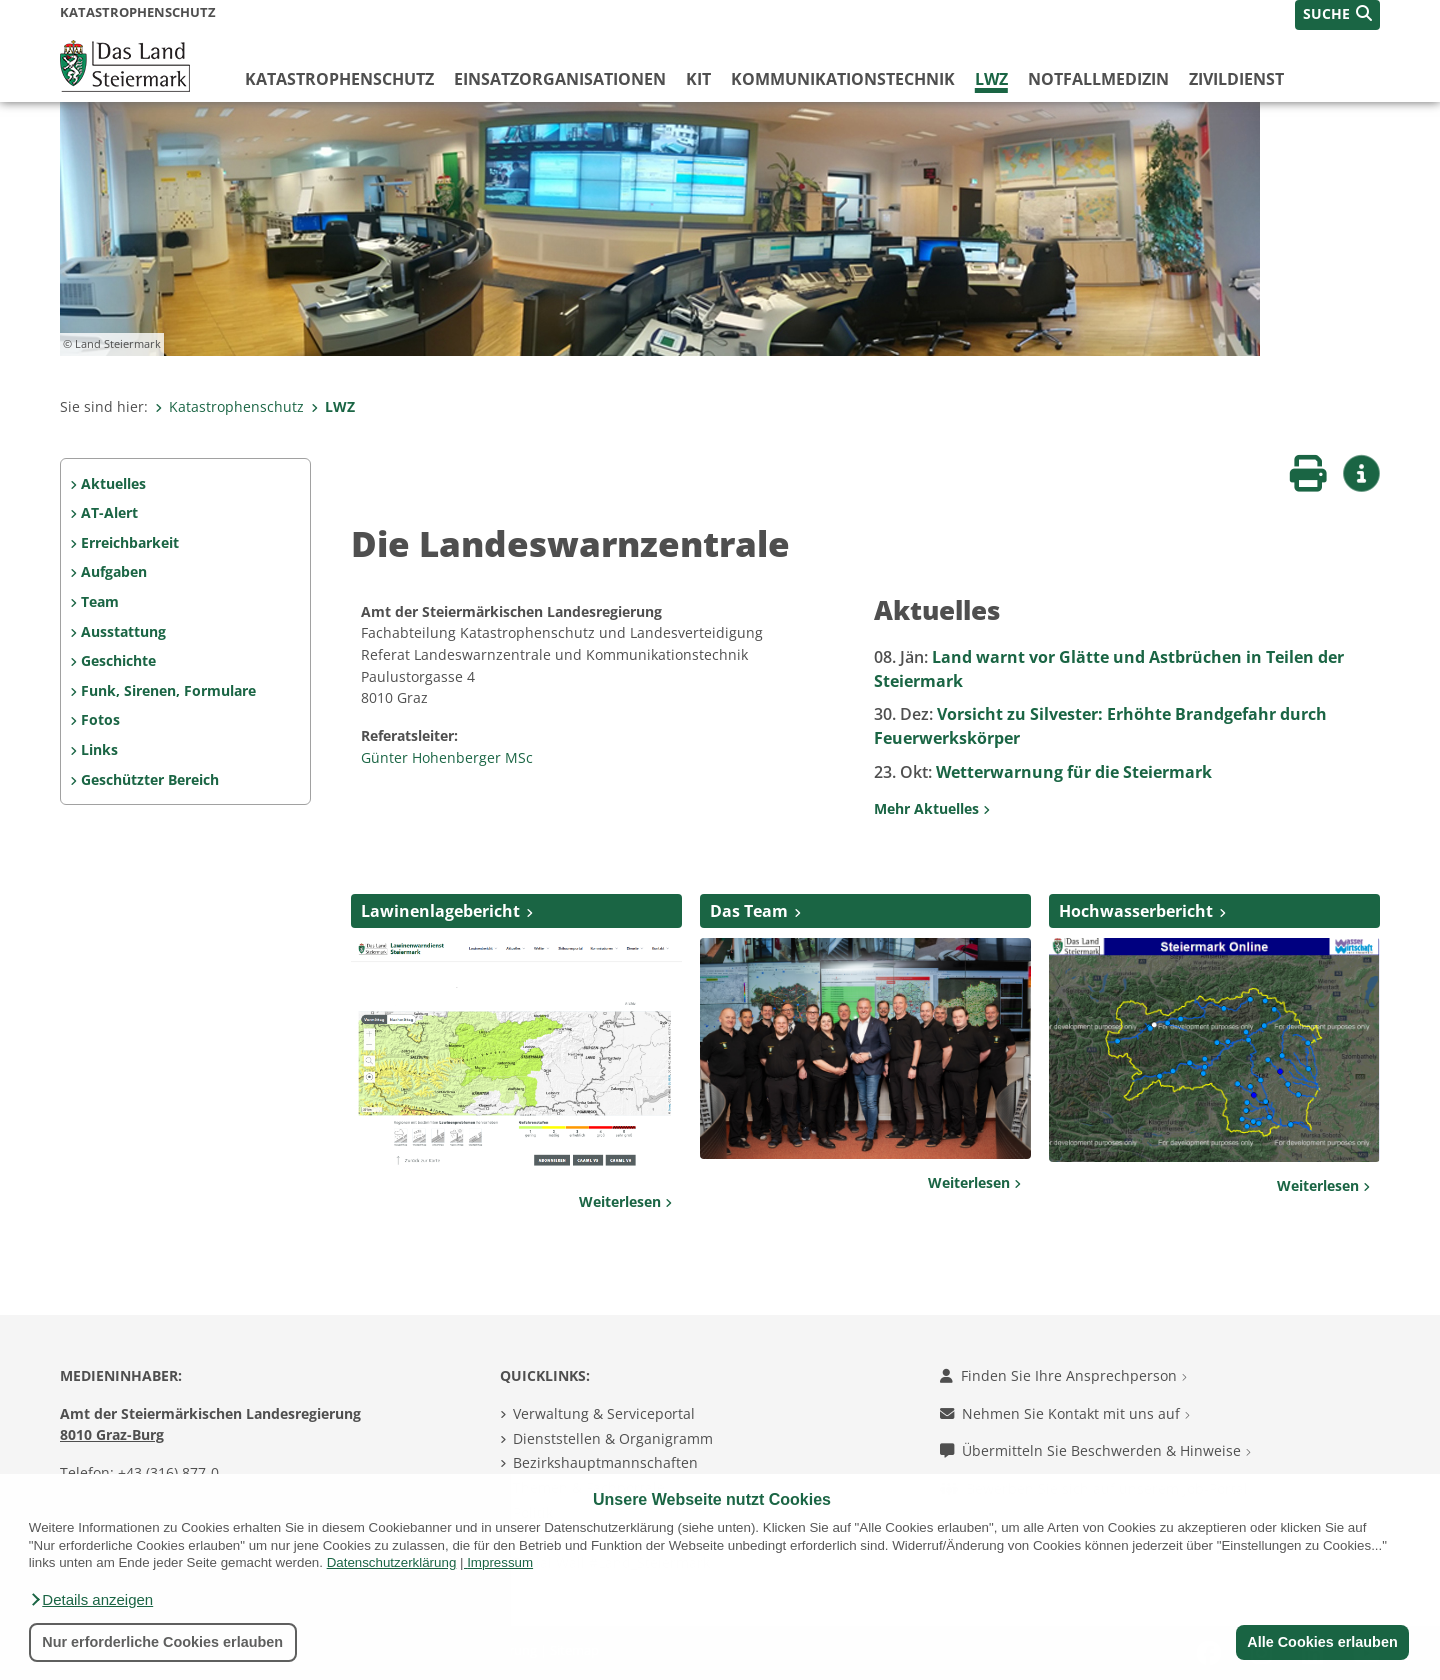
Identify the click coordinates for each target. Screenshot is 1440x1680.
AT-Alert (109, 512)
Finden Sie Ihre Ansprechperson (1063, 1375)
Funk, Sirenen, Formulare (168, 690)
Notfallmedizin (1098, 79)
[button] (91, 1600)
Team (100, 601)
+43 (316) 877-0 (168, 1472)
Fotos (100, 719)
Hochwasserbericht (1136, 911)
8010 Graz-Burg (112, 1434)
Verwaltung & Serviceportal (604, 1413)
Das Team (749, 911)
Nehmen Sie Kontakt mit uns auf (1065, 1413)
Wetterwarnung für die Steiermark (1043, 772)
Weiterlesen (625, 1201)
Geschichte (118, 660)
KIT (698, 79)
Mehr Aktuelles (932, 808)
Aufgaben (114, 571)
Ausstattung (123, 631)
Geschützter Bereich (150, 779)
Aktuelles (113, 483)
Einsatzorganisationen (560, 79)
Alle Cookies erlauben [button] (1322, 1642)
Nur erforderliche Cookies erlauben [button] (162, 1642)
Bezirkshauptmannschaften (605, 1462)
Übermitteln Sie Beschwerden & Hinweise (1095, 1450)
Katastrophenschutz (339, 79)
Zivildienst (1236, 79)
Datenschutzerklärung (392, 1562)
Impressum (500, 1562)
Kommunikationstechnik (843, 79)
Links (99, 749)
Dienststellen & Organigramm (613, 1438)
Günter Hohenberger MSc (449, 757)
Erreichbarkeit (130, 542)
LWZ (991, 79)
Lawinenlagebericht (440, 911)
